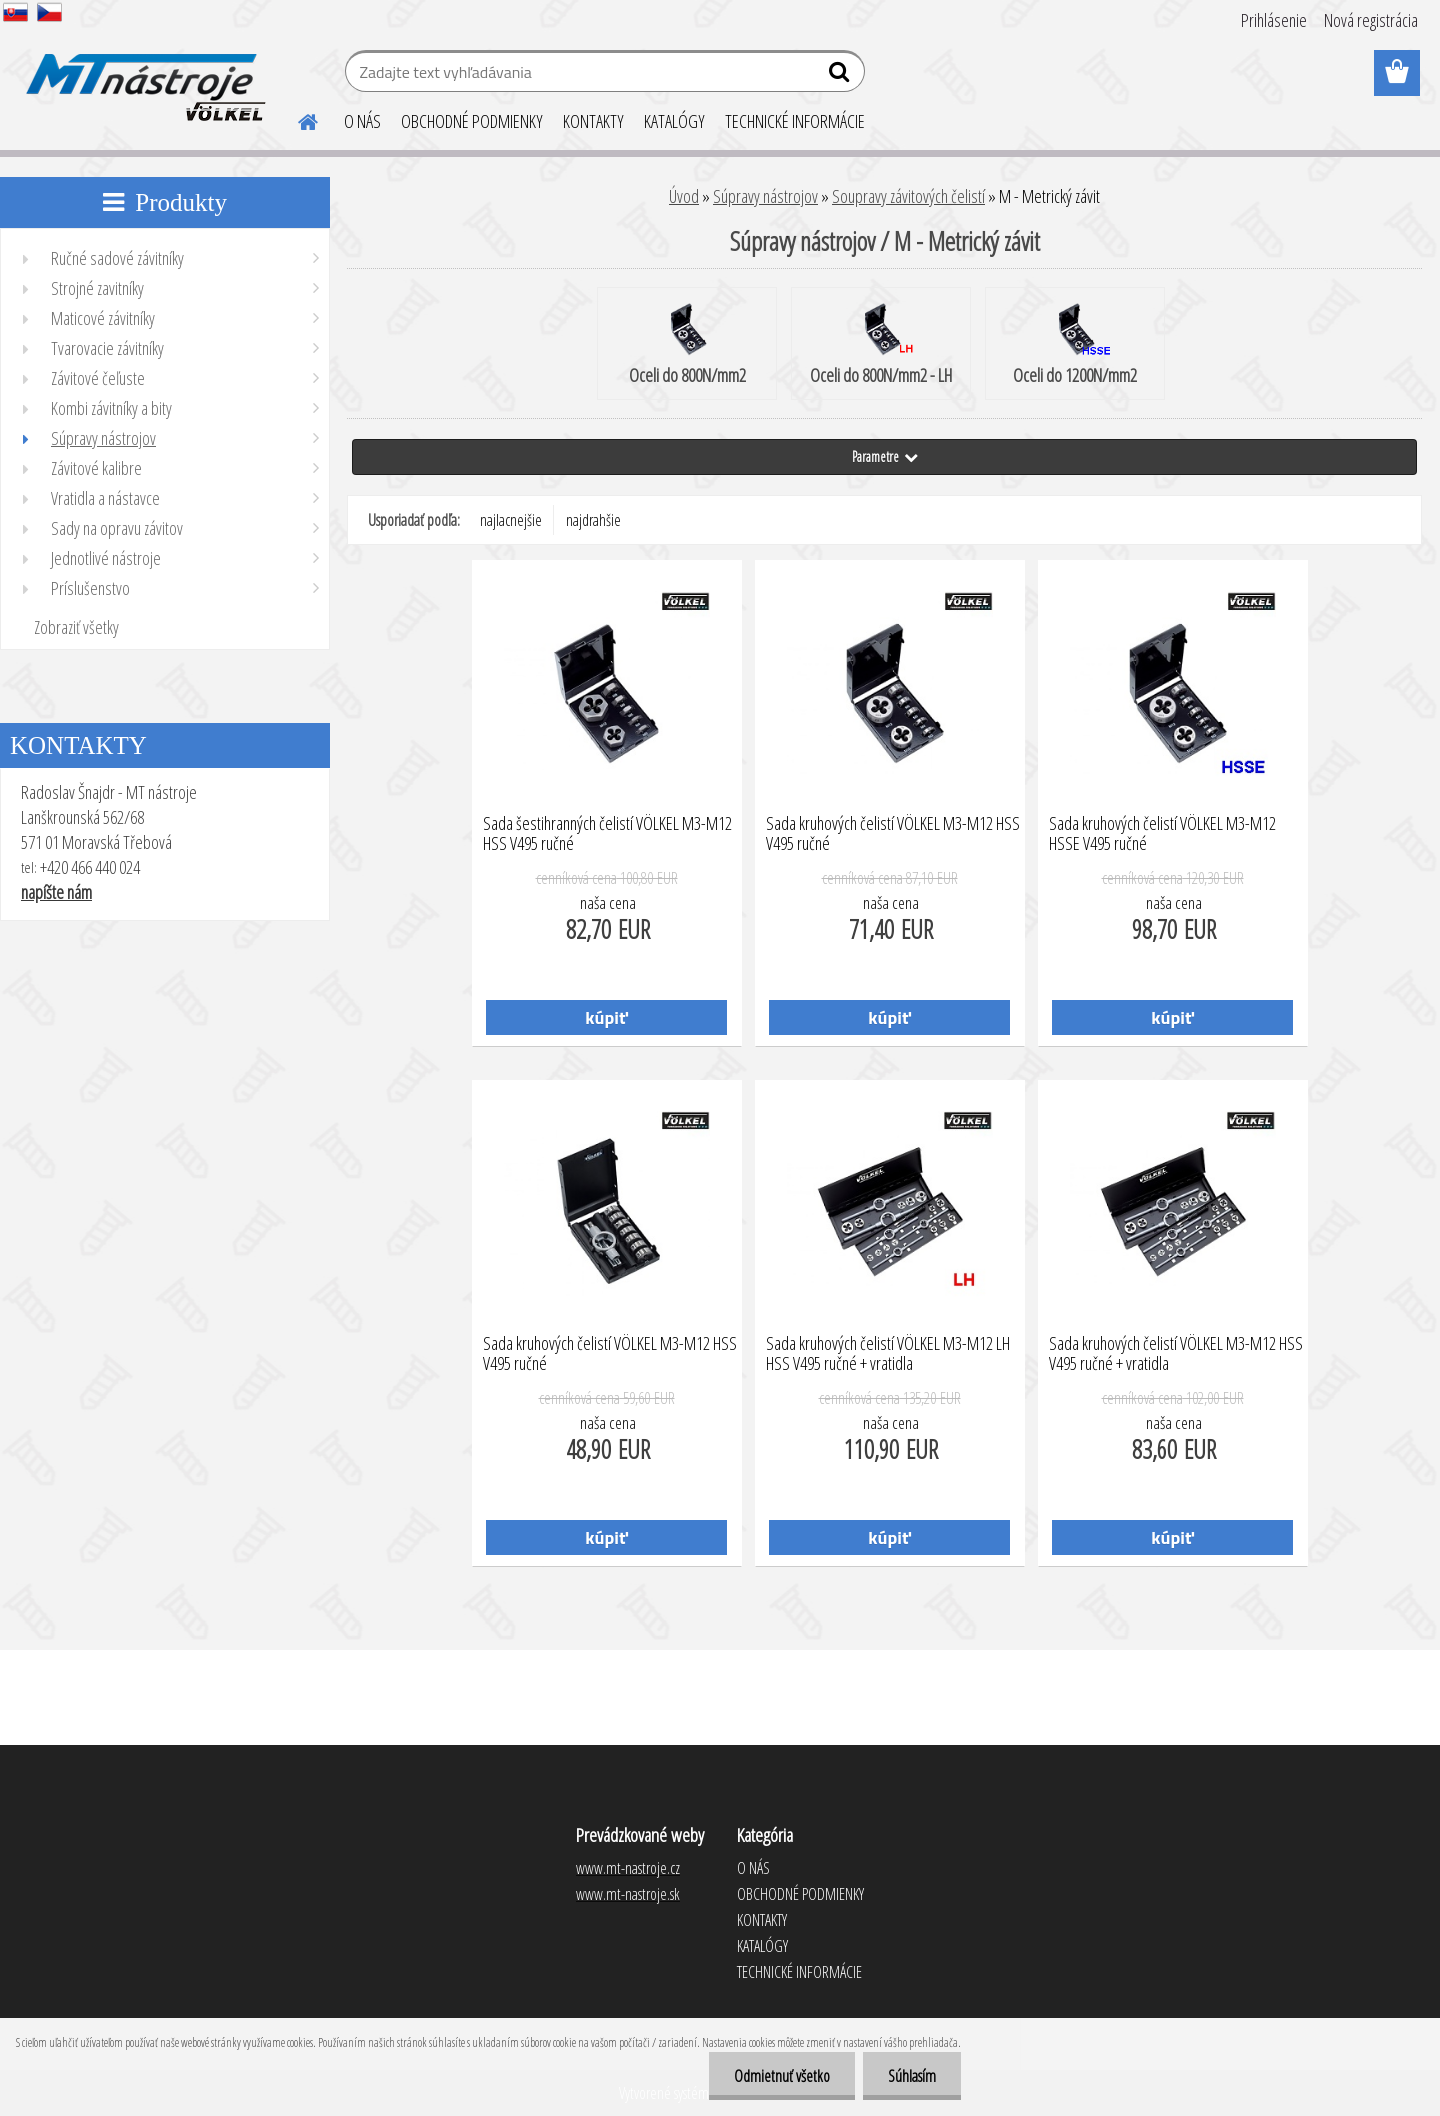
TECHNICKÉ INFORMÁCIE (795, 121)
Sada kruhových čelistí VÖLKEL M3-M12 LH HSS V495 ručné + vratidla (888, 1354)
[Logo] (142, 74)
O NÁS (362, 121)
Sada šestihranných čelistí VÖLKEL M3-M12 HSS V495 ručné (607, 834)
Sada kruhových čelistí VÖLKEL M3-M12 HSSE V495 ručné (1162, 834)
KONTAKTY (593, 121)
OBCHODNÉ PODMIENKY (472, 121)
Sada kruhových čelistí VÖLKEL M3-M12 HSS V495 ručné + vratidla (1176, 1354)
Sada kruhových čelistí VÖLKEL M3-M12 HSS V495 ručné (893, 834)
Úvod (684, 196)
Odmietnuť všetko (782, 2076)
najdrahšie (593, 520)
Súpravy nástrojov (765, 196)
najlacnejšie (511, 520)
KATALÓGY (674, 121)
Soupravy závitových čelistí (908, 196)
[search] (841, 76)
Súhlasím (912, 2076)
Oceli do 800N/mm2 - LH (881, 345)
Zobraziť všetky (76, 627)
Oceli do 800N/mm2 (687, 345)
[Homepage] (296, 119)
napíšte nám (56, 892)
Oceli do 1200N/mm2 (1075, 345)
